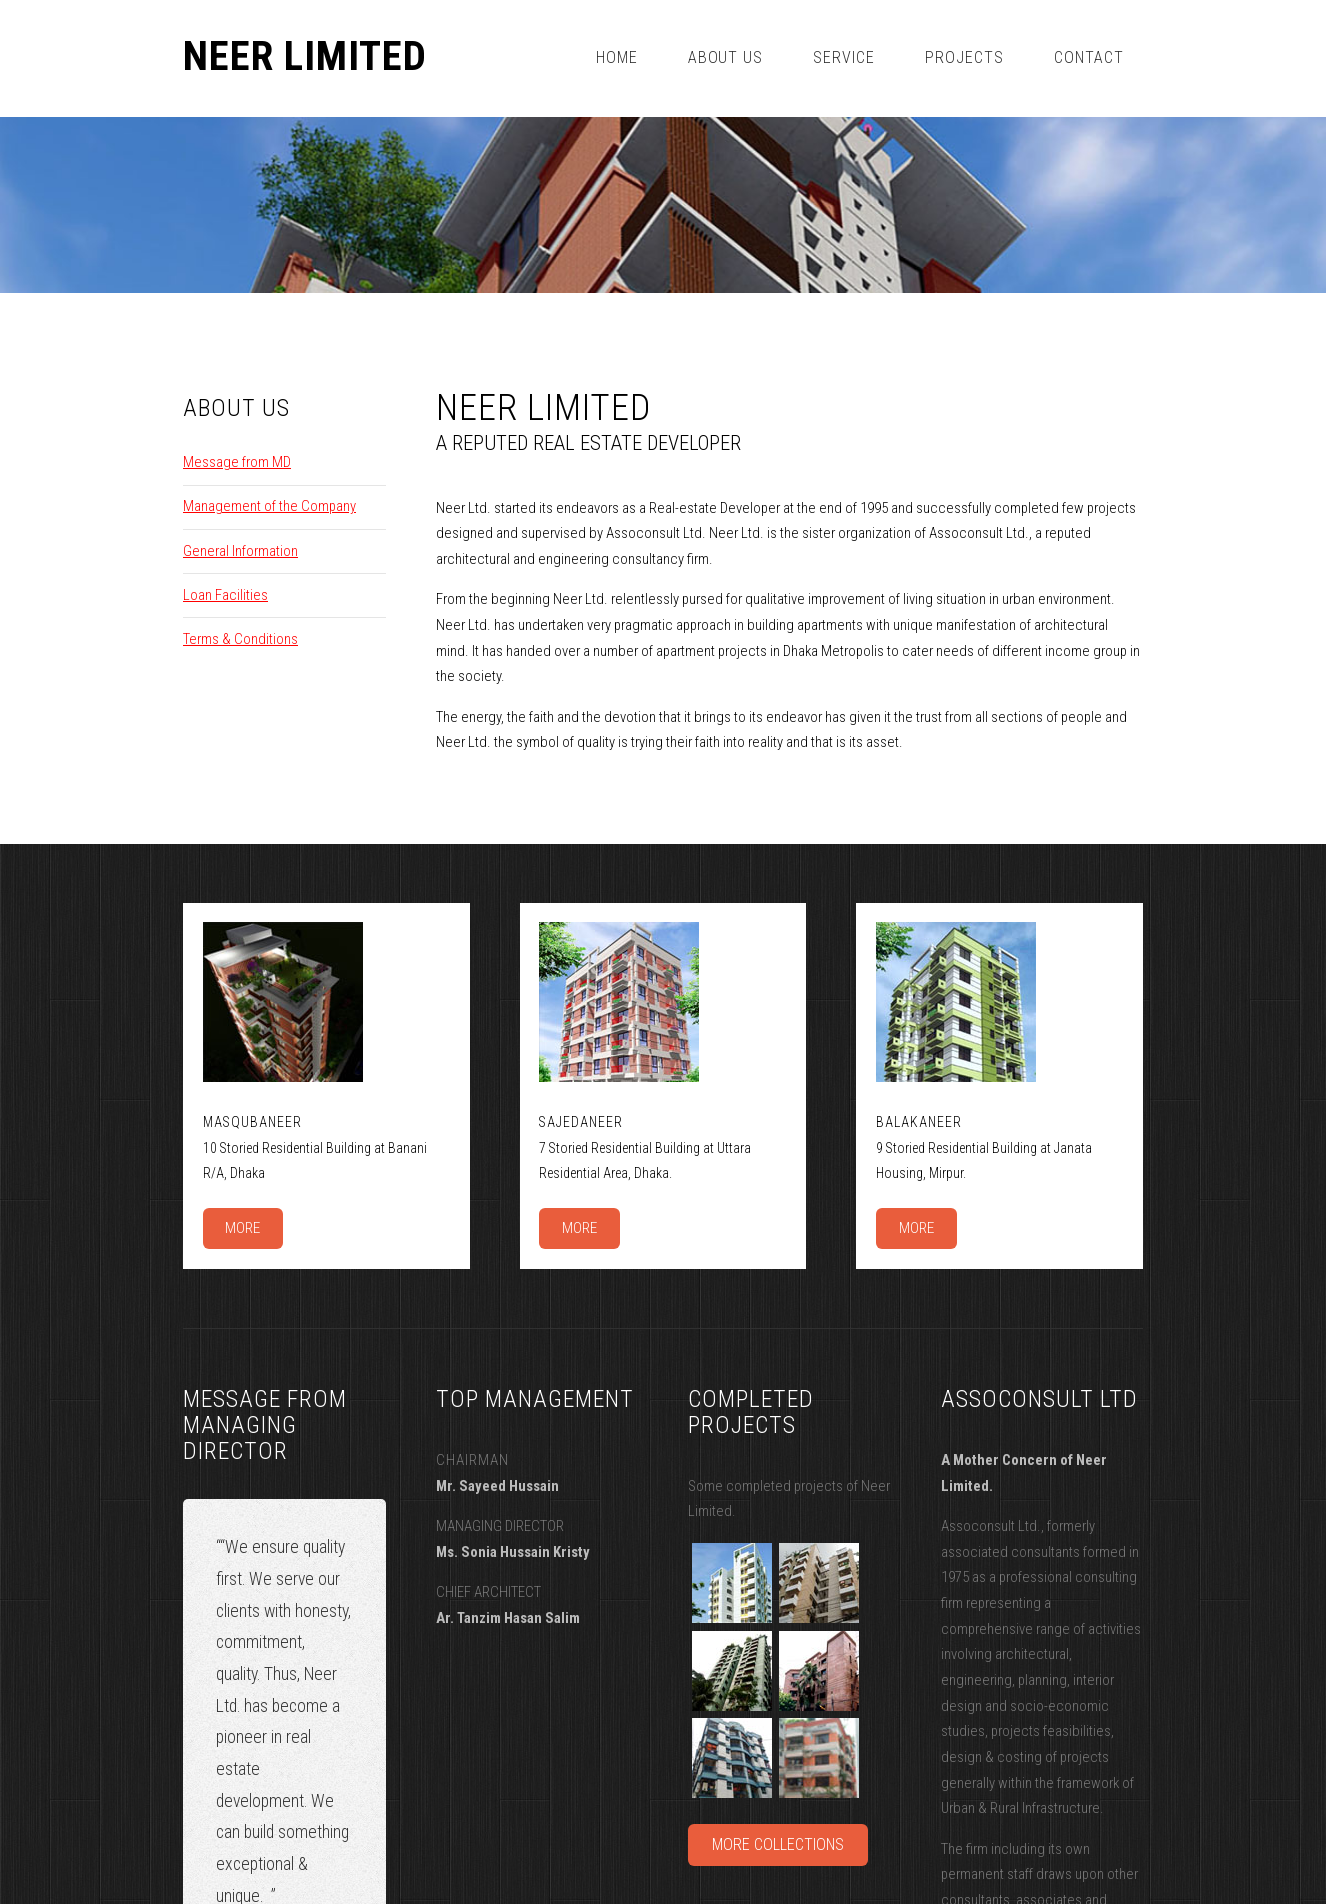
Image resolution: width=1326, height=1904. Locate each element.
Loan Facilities (225, 595)
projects (964, 57)
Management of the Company (269, 506)
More (242, 1228)
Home (617, 57)
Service (844, 57)
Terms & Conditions (240, 639)
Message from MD (237, 462)
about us (726, 57)
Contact (1089, 57)
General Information (240, 551)
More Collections (778, 1844)
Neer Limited (305, 57)
